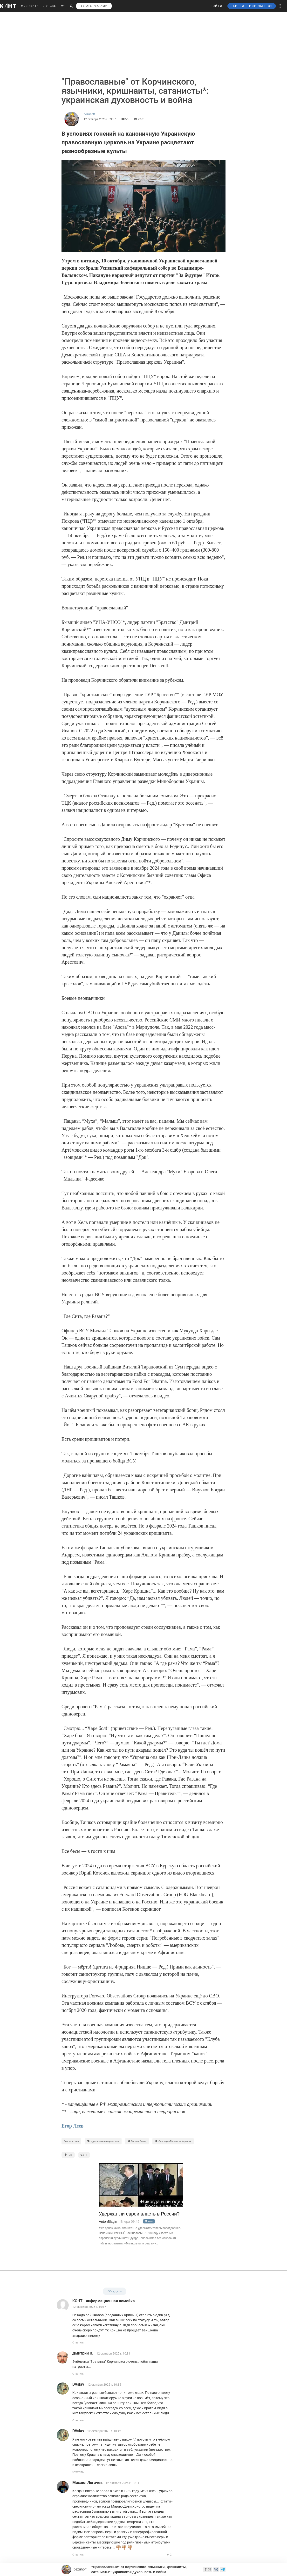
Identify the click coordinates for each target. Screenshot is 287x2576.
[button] (280, 6)
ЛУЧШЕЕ (49, 5)
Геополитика (71, 2141)
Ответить (78, 2342)
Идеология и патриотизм (103, 2141)
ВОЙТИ (217, 6)
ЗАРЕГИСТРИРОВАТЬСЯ (252, 6)
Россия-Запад (137, 2141)
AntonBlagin (108, 2221)
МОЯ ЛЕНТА (30, 5)
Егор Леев (72, 2126)
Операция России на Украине (173, 2141)
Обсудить (115, 2291)
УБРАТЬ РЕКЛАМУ (94, 5)
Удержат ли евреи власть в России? (139, 2213)
